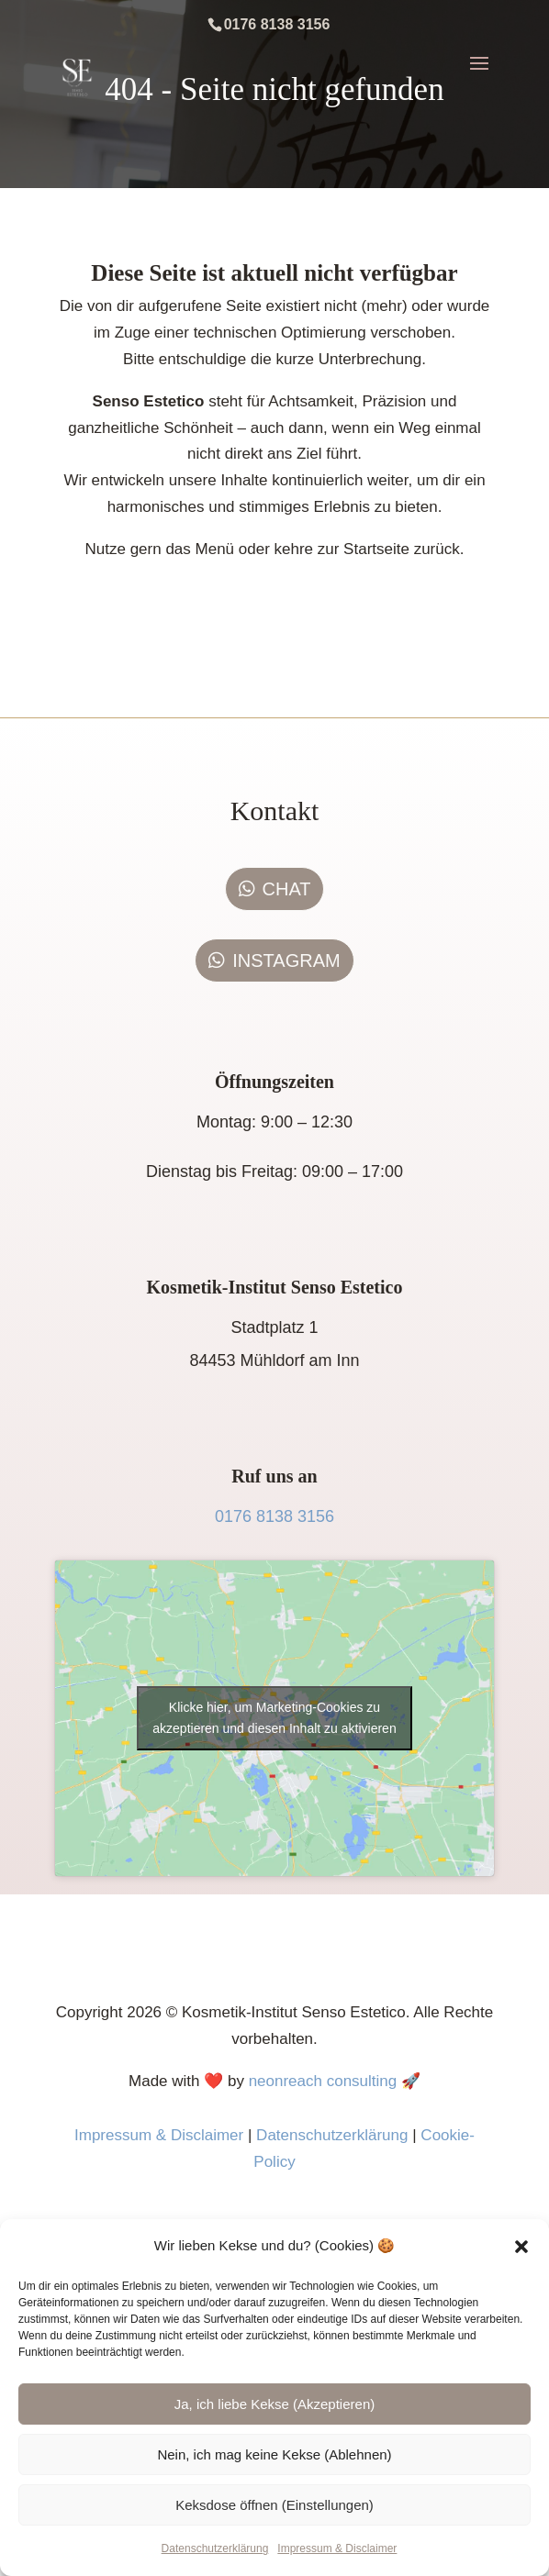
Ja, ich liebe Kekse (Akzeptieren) (274, 2404)
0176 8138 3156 (274, 1516)
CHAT (287, 889)
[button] (521, 2246)
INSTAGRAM (286, 960)
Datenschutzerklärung (215, 2548)
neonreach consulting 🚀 (334, 2081)
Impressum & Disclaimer (337, 2548)
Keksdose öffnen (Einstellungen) (274, 2505)
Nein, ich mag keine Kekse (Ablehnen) (274, 2454)
